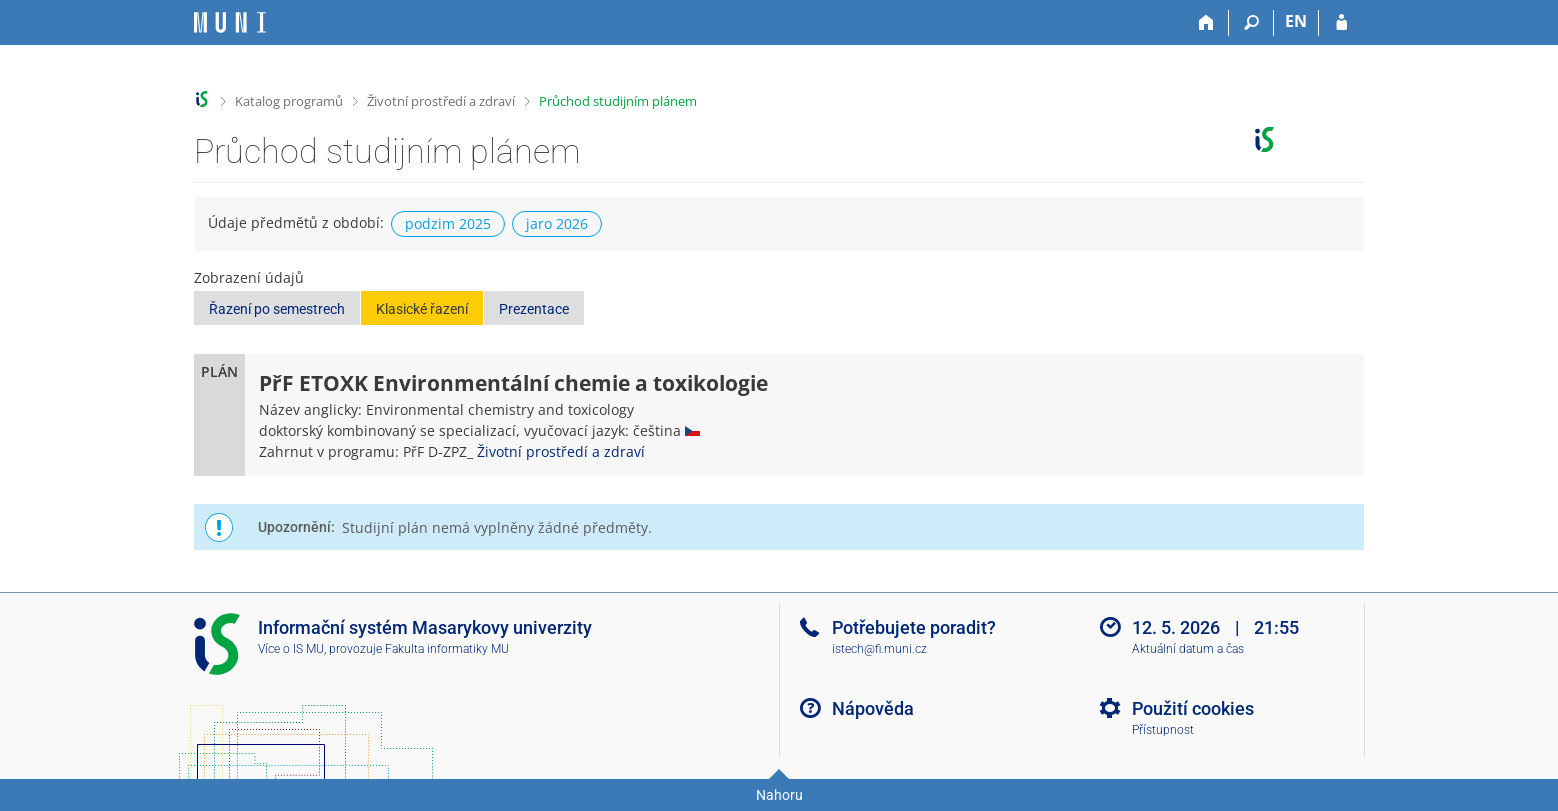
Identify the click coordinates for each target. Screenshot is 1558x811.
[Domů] (1206, 23)
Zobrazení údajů (249, 277)
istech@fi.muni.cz (879, 649)
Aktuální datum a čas (1188, 649)
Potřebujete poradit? (914, 627)
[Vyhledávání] (1251, 23)
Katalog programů (289, 101)
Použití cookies (1193, 708)
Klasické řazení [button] (422, 309)
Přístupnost (1163, 730)
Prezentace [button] (534, 309)
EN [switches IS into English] (1296, 21)
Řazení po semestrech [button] (277, 309)
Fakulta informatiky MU (447, 649)
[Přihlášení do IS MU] (1341, 23)
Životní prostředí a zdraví (441, 101)
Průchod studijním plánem (618, 101)
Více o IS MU (291, 649)
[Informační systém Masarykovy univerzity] (230, 22)
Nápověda (873, 708)
